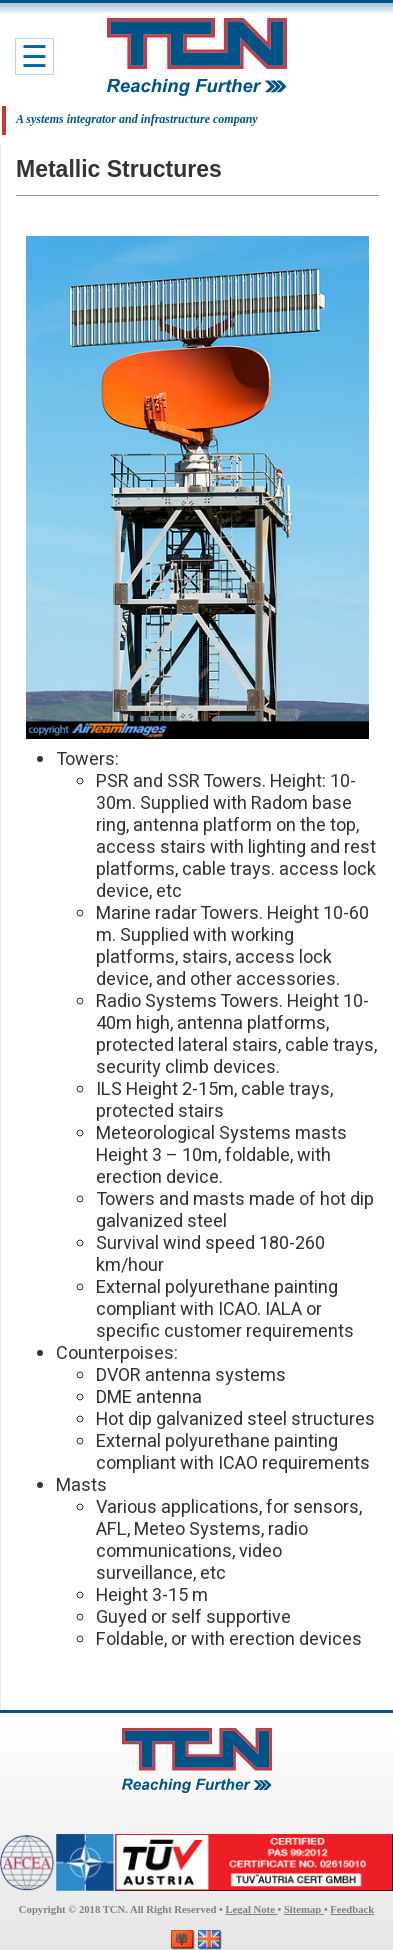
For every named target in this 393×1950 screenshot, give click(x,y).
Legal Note (251, 1909)
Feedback (352, 1909)
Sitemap (304, 1909)
